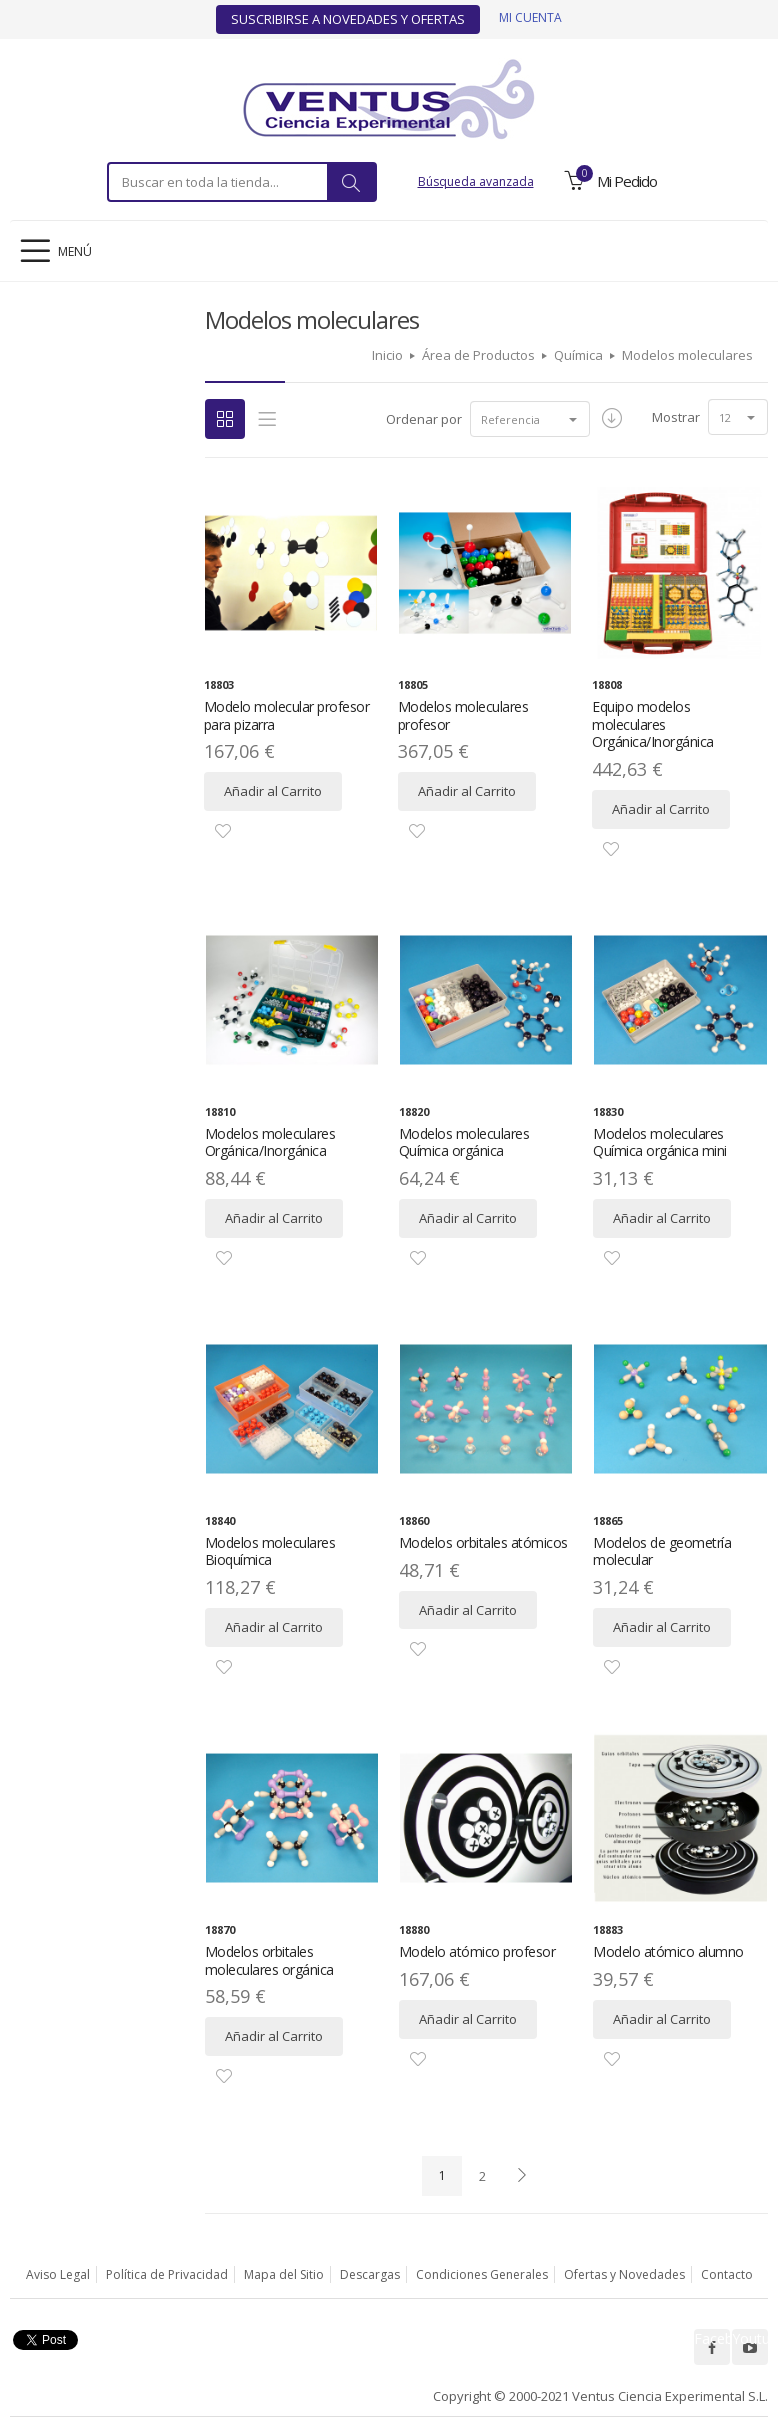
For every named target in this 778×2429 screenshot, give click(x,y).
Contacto (727, 2274)
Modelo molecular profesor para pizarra (287, 715)
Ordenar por (424, 419)
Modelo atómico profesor (477, 1951)
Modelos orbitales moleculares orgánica (269, 1960)
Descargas (370, 2274)
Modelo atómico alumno (668, 1951)
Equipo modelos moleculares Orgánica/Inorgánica (653, 724)
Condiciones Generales (482, 2274)
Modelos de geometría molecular (662, 1551)
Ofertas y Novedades (624, 2274)
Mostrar (676, 417)
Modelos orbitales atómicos (483, 1542)
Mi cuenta (530, 17)
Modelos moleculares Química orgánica (464, 1142)
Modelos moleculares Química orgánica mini (660, 1142)
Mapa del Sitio (284, 2274)
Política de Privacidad (167, 2274)
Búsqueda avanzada (476, 181)
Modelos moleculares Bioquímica (270, 1551)
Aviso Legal (58, 2274)
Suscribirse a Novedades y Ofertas (348, 19)
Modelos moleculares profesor (463, 715)
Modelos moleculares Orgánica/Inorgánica (270, 1142)
